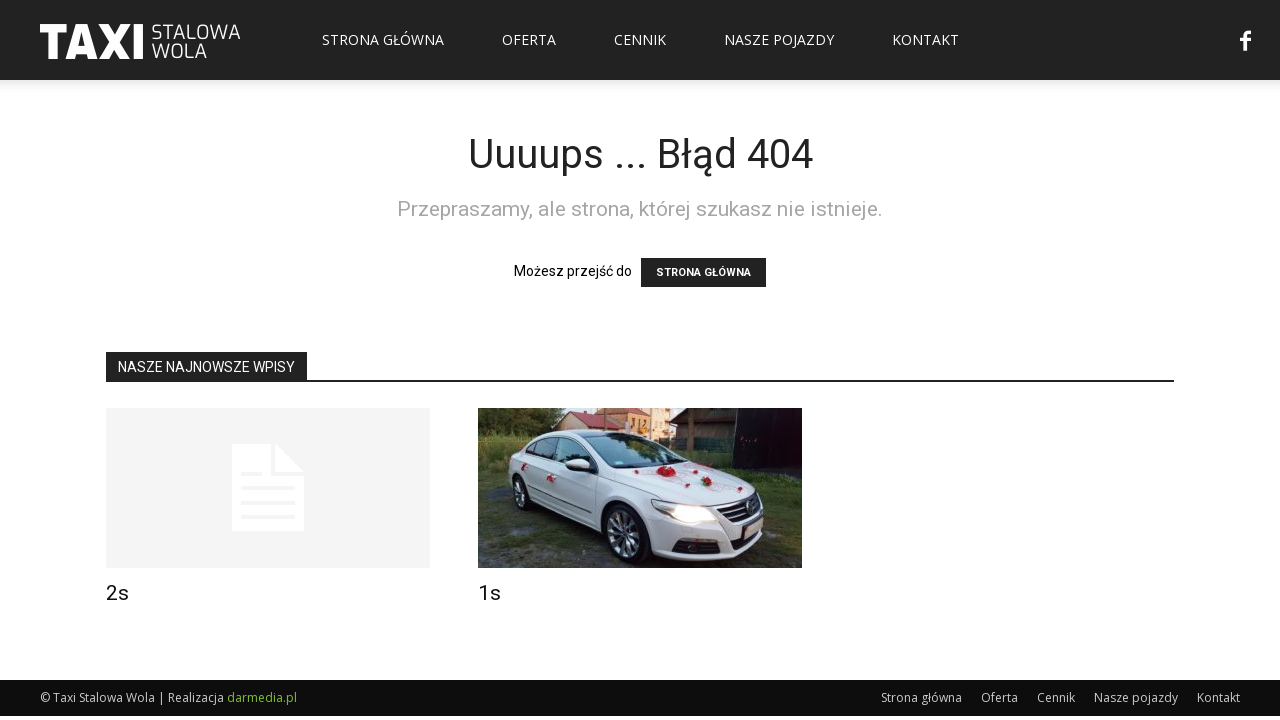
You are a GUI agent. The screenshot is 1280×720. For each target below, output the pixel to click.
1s (489, 593)
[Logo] (140, 40)
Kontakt (925, 39)
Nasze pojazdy (779, 39)
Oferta (529, 39)
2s (117, 593)
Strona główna (383, 39)
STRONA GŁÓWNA (703, 272)
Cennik (640, 39)
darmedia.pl (262, 697)
